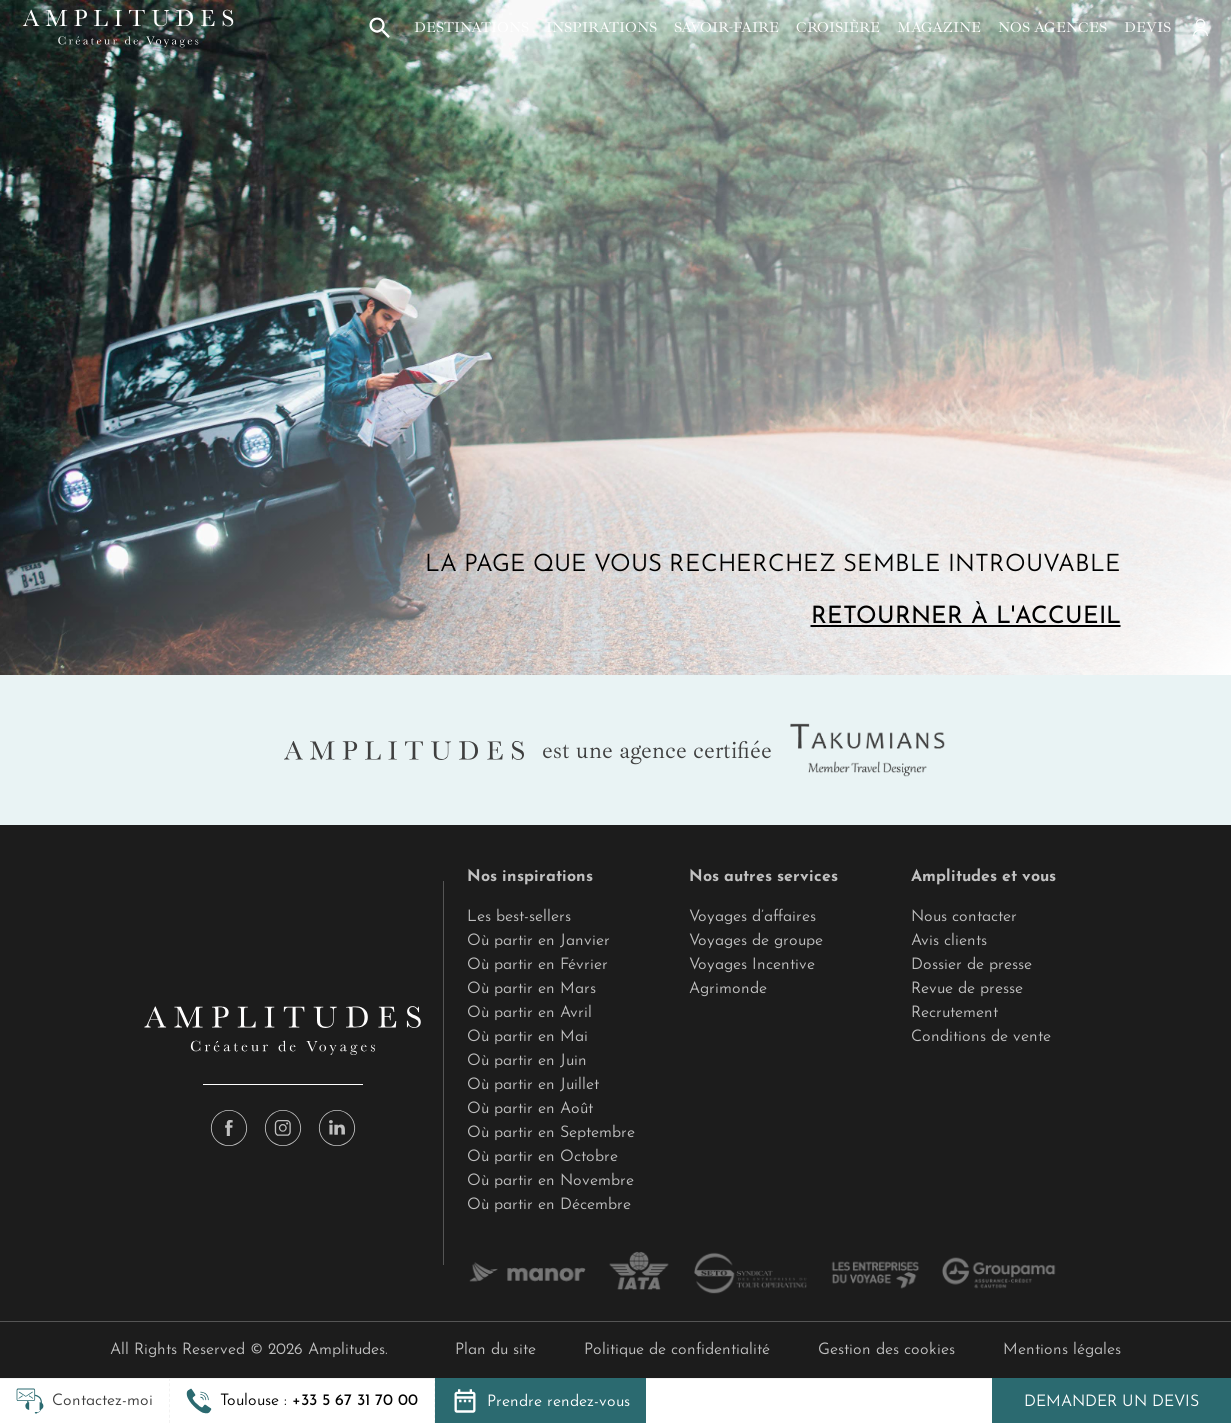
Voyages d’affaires (752, 917)
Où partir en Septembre (551, 1133)
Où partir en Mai (527, 1037)
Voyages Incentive (752, 965)
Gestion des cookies (886, 1350)
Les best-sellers (519, 917)
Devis (1147, 27)
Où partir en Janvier (538, 941)
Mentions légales (1062, 1350)
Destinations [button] (471, 27)
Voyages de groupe (756, 941)
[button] (380, 28)
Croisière (838, 27)
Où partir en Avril (529, 1013)
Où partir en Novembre (550, 1181)
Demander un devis (1111, 1402)
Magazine (939, 27)
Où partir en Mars (531, 989)
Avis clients (949, 941)
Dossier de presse (971, 965)
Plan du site (495, 1350)
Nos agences (1052, 27)
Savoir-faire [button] (726, 27)
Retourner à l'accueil (966, 617)
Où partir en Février (537, 965)
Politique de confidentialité (677, 1350)
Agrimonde (728, 989)
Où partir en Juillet (533, 1085)
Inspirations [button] (601, 27)
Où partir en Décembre (549, 1205)
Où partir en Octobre (542, 1157)
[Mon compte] (1199, 28)
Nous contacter (964, 917)
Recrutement (954, 1013)
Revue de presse (967, 989)
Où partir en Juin (527, 1061)
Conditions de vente (981, 1037)
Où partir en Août (530, 1109)
